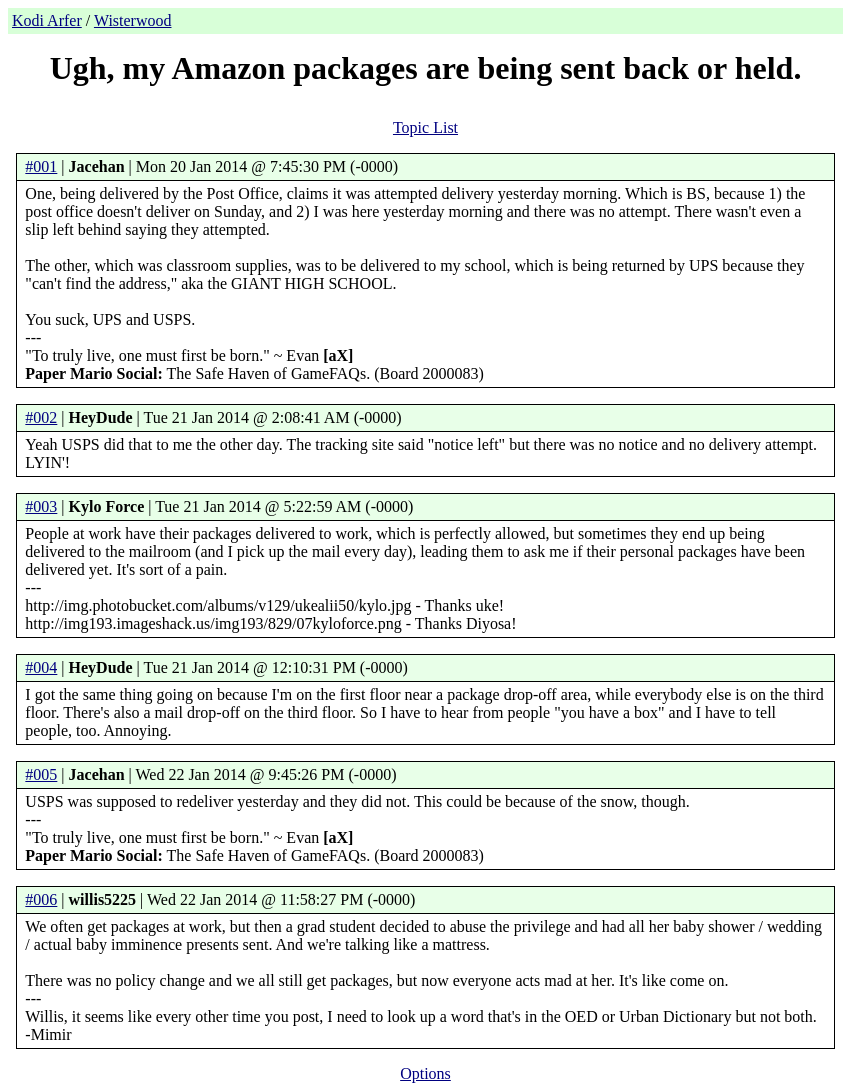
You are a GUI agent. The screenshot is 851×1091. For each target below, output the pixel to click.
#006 (41, 899)
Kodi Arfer (47, 20)
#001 (41, 166)
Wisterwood (133, 20)
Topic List (425, 127)
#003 (41, 506)
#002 (41, 417)
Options (425, 1073)
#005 (41, 774)
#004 (41, 667)
